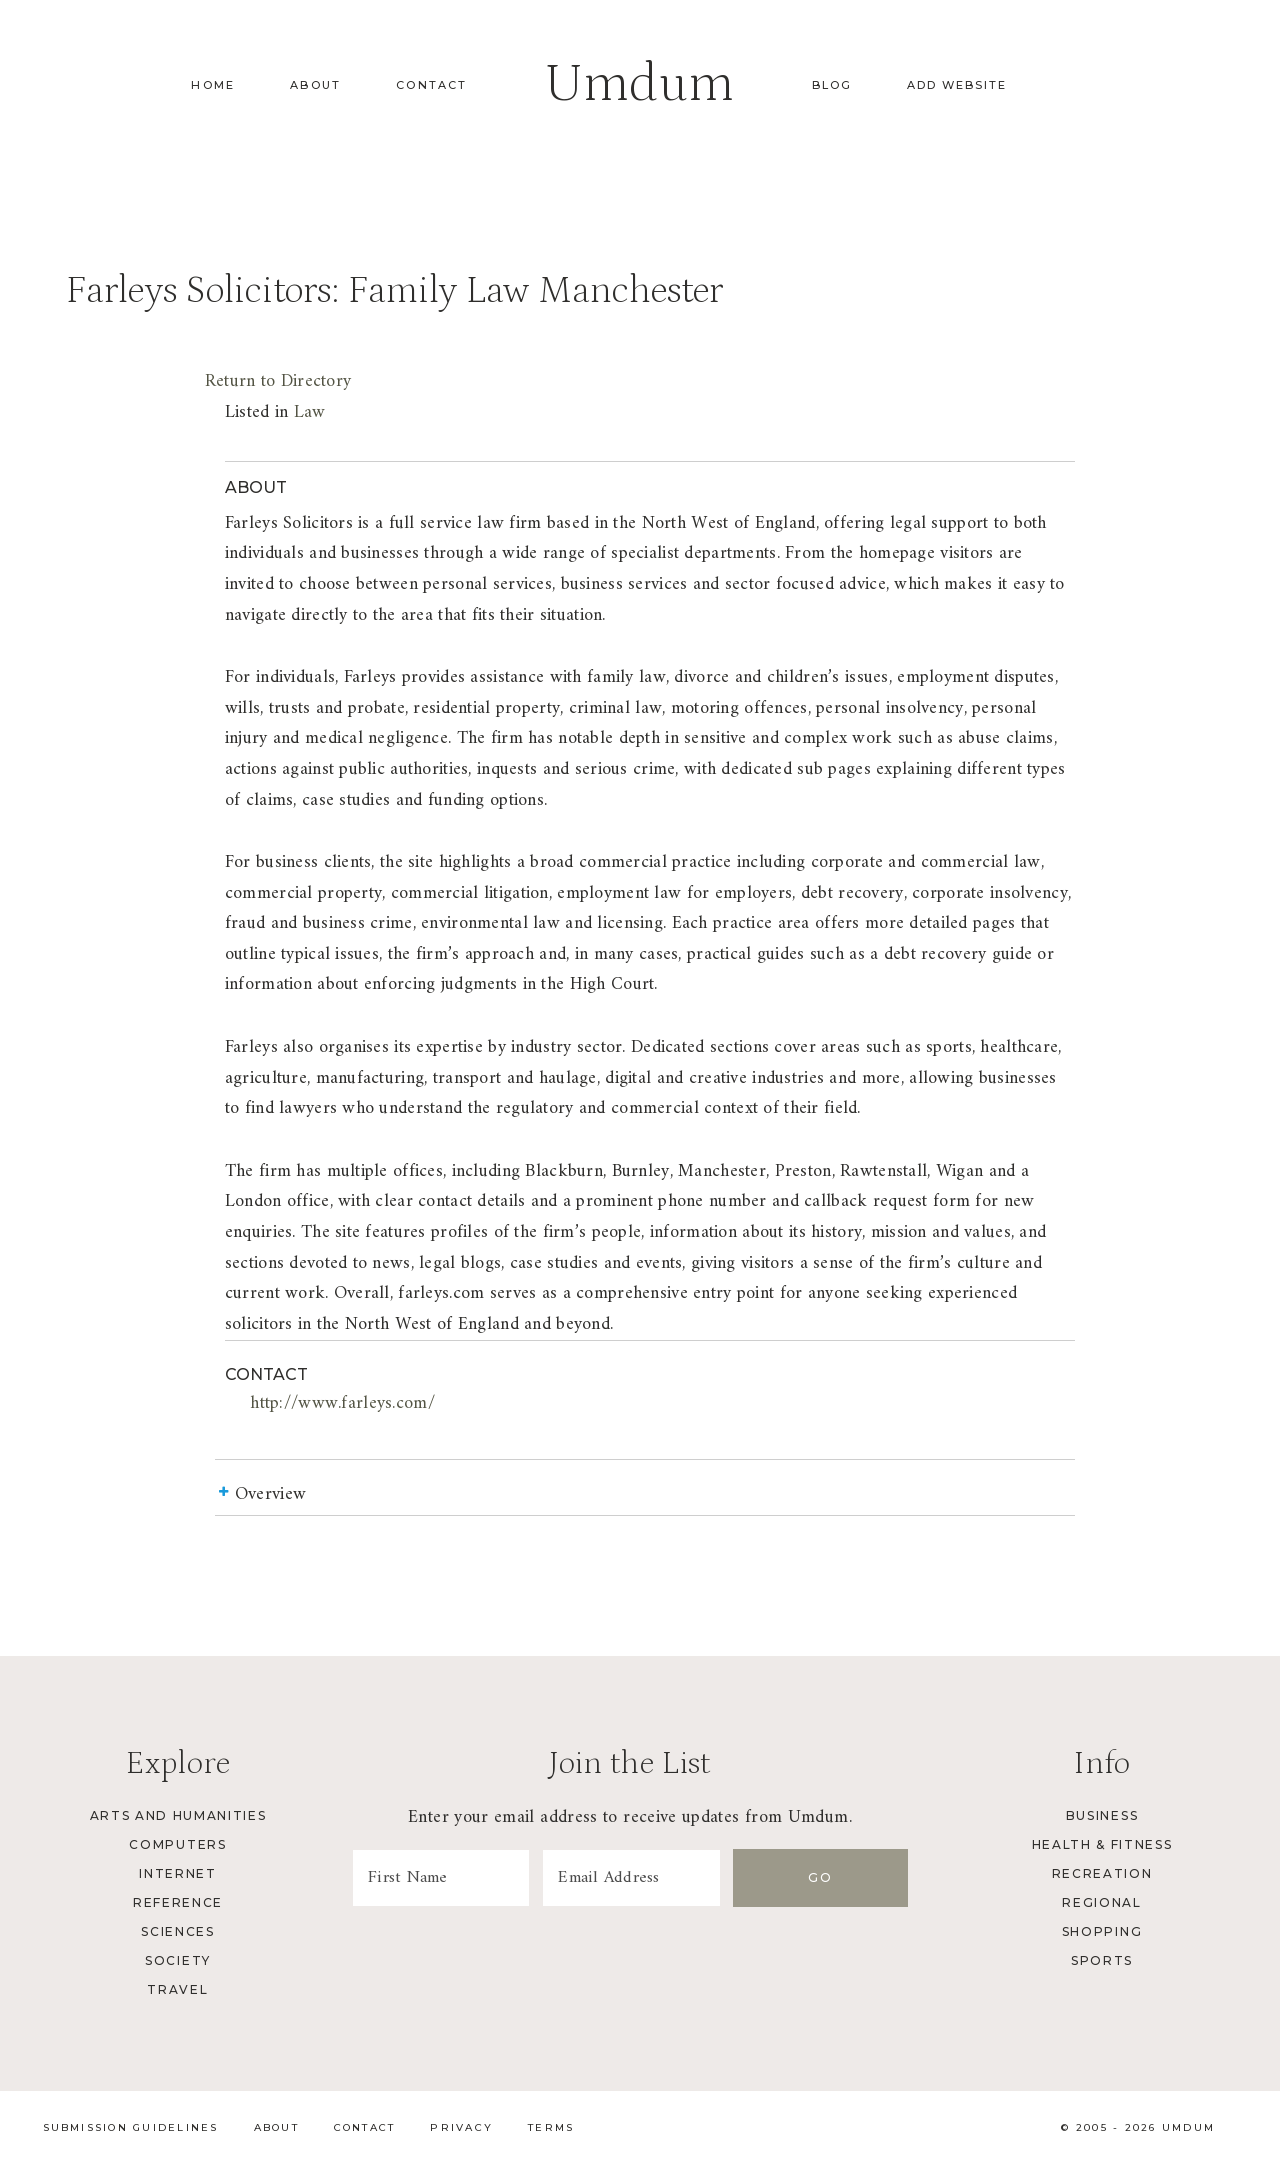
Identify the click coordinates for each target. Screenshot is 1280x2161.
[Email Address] (688, 1878)
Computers (177, 1844)
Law (310, 412)
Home (213, 85)
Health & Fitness (1102, 1844)
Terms (551, 2127)
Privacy (461, 2127)
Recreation (1102, 1873)
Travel (177, 1989)
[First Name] (460, 1878)
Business (1102, 1815)
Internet (177, 1873)
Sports (1102, 1960)
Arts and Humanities (178, 1815)
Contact (431, 85)
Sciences (177, 1931)
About (315, 85)
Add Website (957, 85)
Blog (832, 85)
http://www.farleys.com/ (342, 1403)
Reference (178, 1902)
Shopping (1102, 1931)
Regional (1101, 1902)
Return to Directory (278, 381)
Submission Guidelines (131, 2127)
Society (178, 1960)
